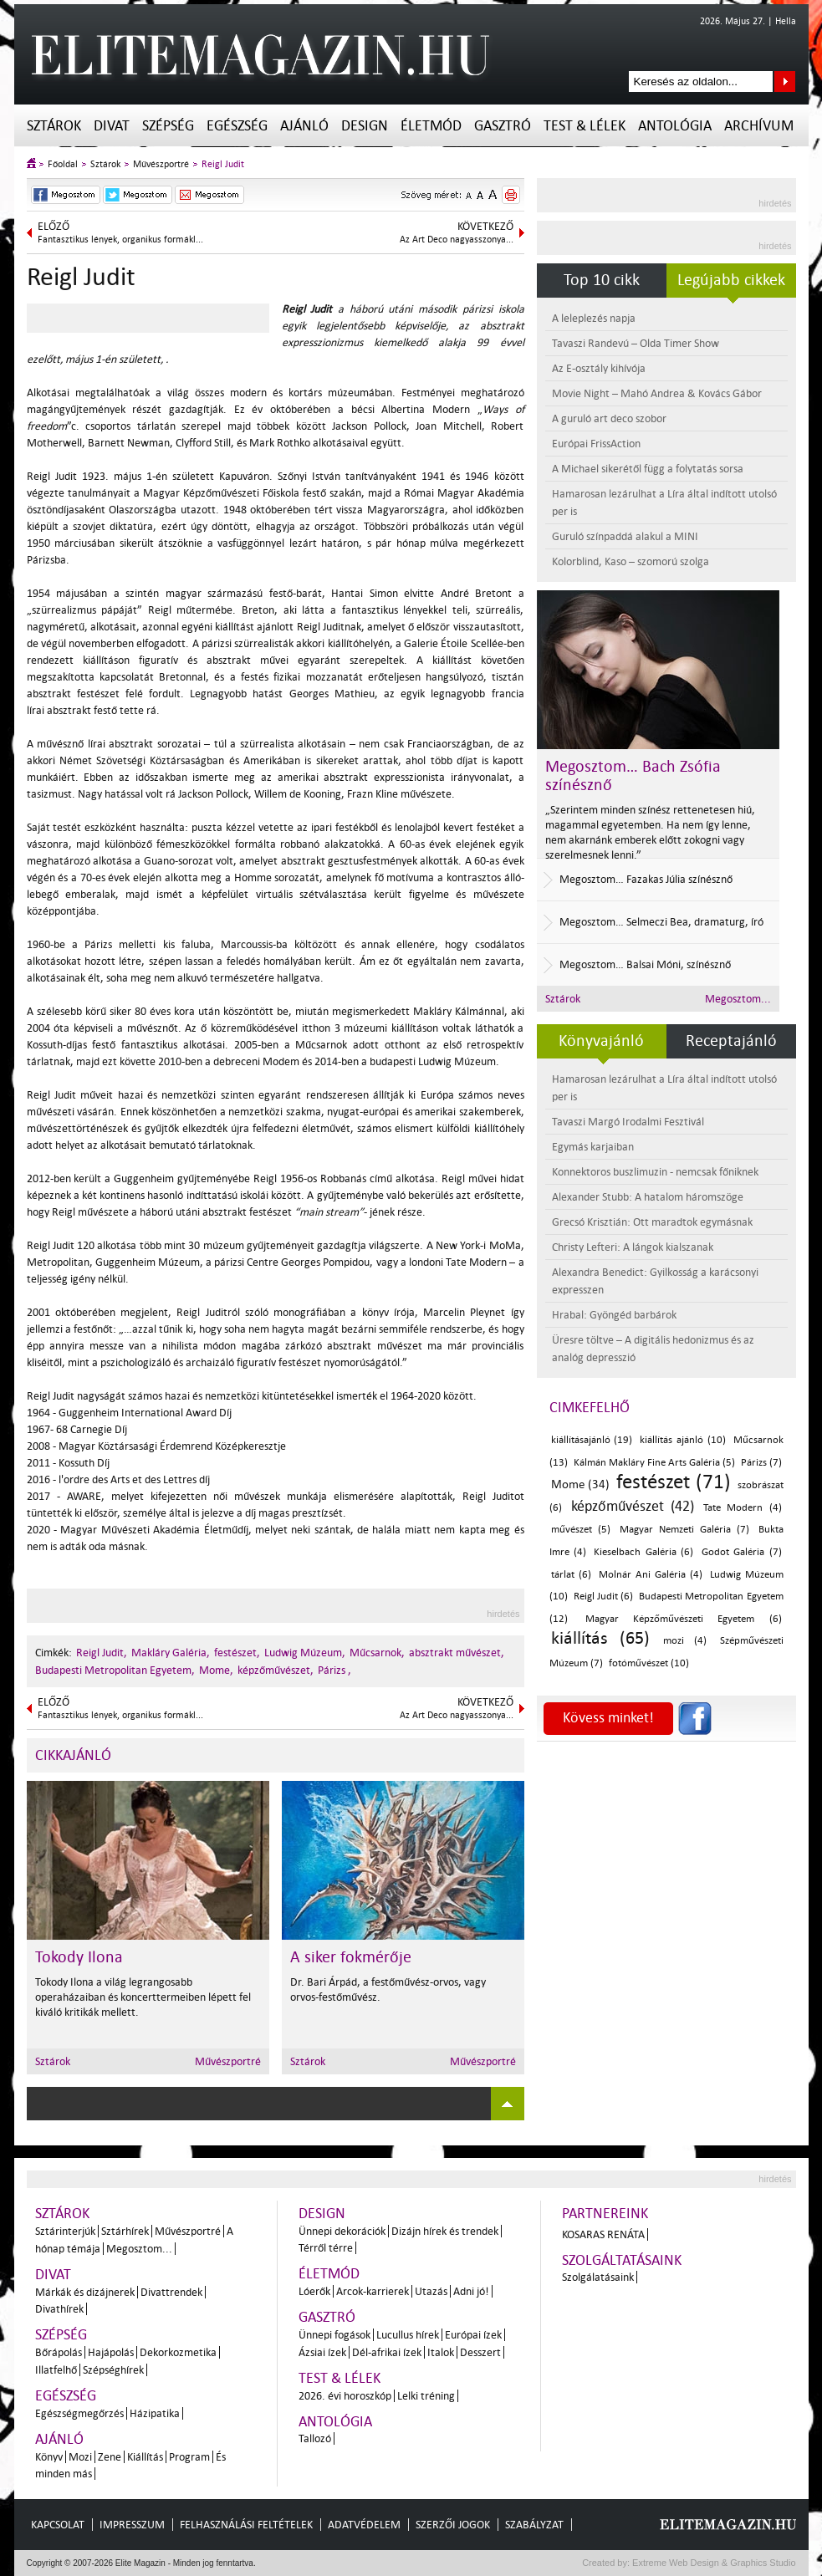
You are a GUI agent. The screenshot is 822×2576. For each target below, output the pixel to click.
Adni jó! (471, 2291)
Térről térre (326, 2248)
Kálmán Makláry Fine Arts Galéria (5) (654, 1462)
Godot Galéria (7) (742, 1552)
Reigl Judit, (101, 1652)
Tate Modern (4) (742, 1507)
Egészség (237, 126)
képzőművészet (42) (632, 1506)
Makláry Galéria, (170, 1652)
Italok (440, 2352)
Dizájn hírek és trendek (444, 2231)
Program (189, 2457)
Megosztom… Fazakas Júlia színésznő (646, 879)
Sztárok (54, 126)
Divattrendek (171, 2292)
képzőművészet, (275, 1670)
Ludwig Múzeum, (304, 1652)
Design (364, 126)
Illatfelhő (56, 2370)
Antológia (675, 126)
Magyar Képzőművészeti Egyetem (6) (683, 1619)
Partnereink (605, 2213)
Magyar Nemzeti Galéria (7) (684, 1529)
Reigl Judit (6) (603, 1596)
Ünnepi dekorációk (342, 2231)
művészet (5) (580, 1529)
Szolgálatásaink (598, 2277)
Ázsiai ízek (322, 2352)
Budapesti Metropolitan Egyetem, (115, 1670)
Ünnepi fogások (334, 2335)
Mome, (216, 1670)
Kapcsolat (57, 2524)
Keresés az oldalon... (784, 81)
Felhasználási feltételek (246, 2524)
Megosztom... (738, 998)
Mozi (80, 2457)
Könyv (49, 2457)
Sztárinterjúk (65, 2231)
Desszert (480, 2352)
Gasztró (502, 126)
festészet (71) (673, 1482)
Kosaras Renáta (603, 2234)
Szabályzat (534, 2524)
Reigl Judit (223, 164)
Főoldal (63, 164)
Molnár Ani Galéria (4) (650, 1574)
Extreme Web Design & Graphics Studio (713, 2563)
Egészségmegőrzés (79, 2413)
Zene (109, 2457)
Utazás (431, 2291)
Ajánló (304, 126)
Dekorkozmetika (178, 2352)
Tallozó (315, 2438)
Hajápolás (111, 2352)
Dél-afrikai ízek (386, 2352)
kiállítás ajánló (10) (683, 1440)
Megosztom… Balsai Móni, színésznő (645, 964)
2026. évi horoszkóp (345, 2396)
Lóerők (314, 2291)
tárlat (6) (571, 1574)
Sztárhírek (125, 2231)
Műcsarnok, (377, 1652)
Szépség (168, 126)
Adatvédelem (364, 2524)
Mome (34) (580, 1484)
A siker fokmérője (350, 1957)
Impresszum (132, 2524)
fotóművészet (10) (649, 1663)
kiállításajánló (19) (592, 1440)
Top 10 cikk (602, 280)
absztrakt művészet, (456, 1652)
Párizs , (334, 1670)
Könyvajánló (601, 1041)
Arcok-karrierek (372, 2291)
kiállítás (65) (600, 1638)
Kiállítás (145, 2457)
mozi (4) (685, 1640)
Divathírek (59, 2309)
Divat (112, 126)
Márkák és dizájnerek (85, 2292)
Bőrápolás (58, 2352)
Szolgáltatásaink (622, 2260)
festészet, (237, 1652)
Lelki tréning (426, 2396)
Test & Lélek (584, 126)
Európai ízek (473, 2335)
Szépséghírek (113, 2370)
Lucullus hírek (407, 2335)
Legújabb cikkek (731, 280)
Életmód (431, 126)
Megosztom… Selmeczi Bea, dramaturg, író (661, 922)
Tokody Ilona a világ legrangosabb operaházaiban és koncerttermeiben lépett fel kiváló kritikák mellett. (143, 1997)
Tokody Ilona (79, 1957)
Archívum (759, 126)
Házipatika (155, 2413)
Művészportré (161, 164)
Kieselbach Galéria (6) (643, 1552)
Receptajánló (731, 1041)
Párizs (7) (761, 1462)
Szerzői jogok (453, 2524)
